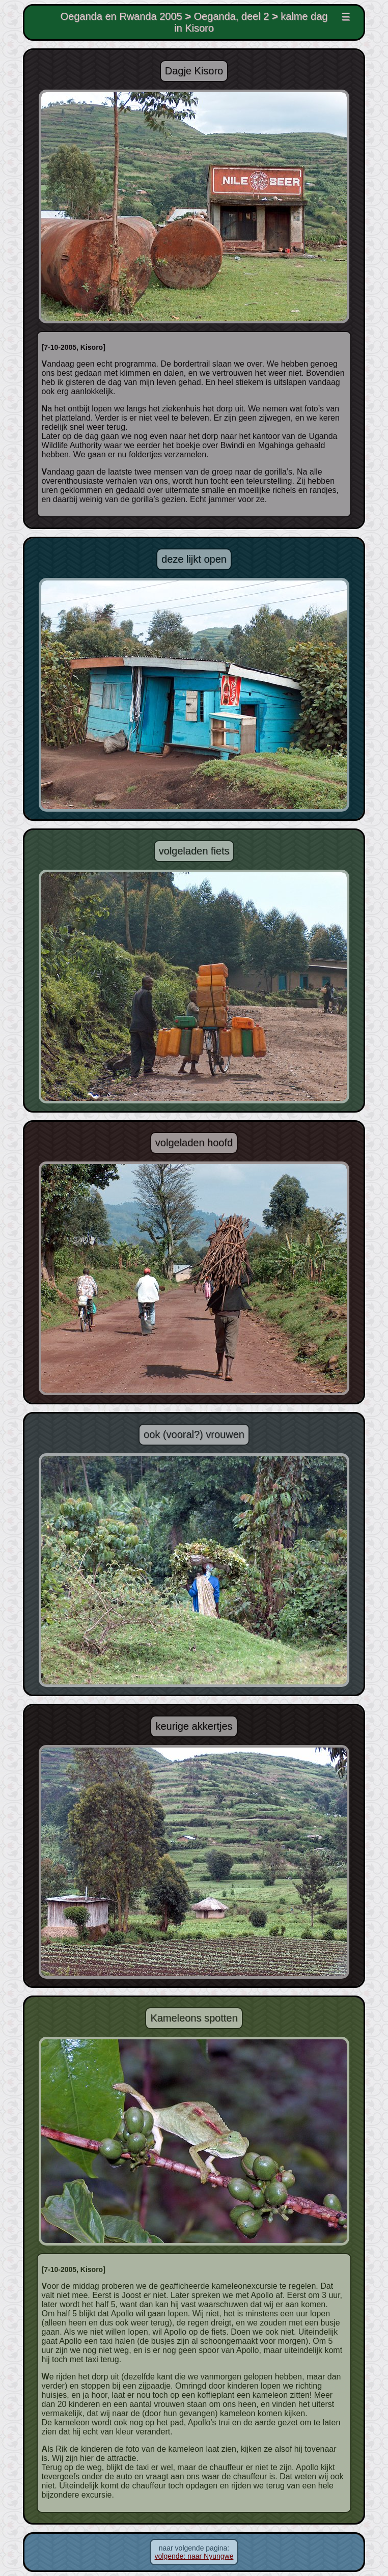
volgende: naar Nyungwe (194, 2556)
